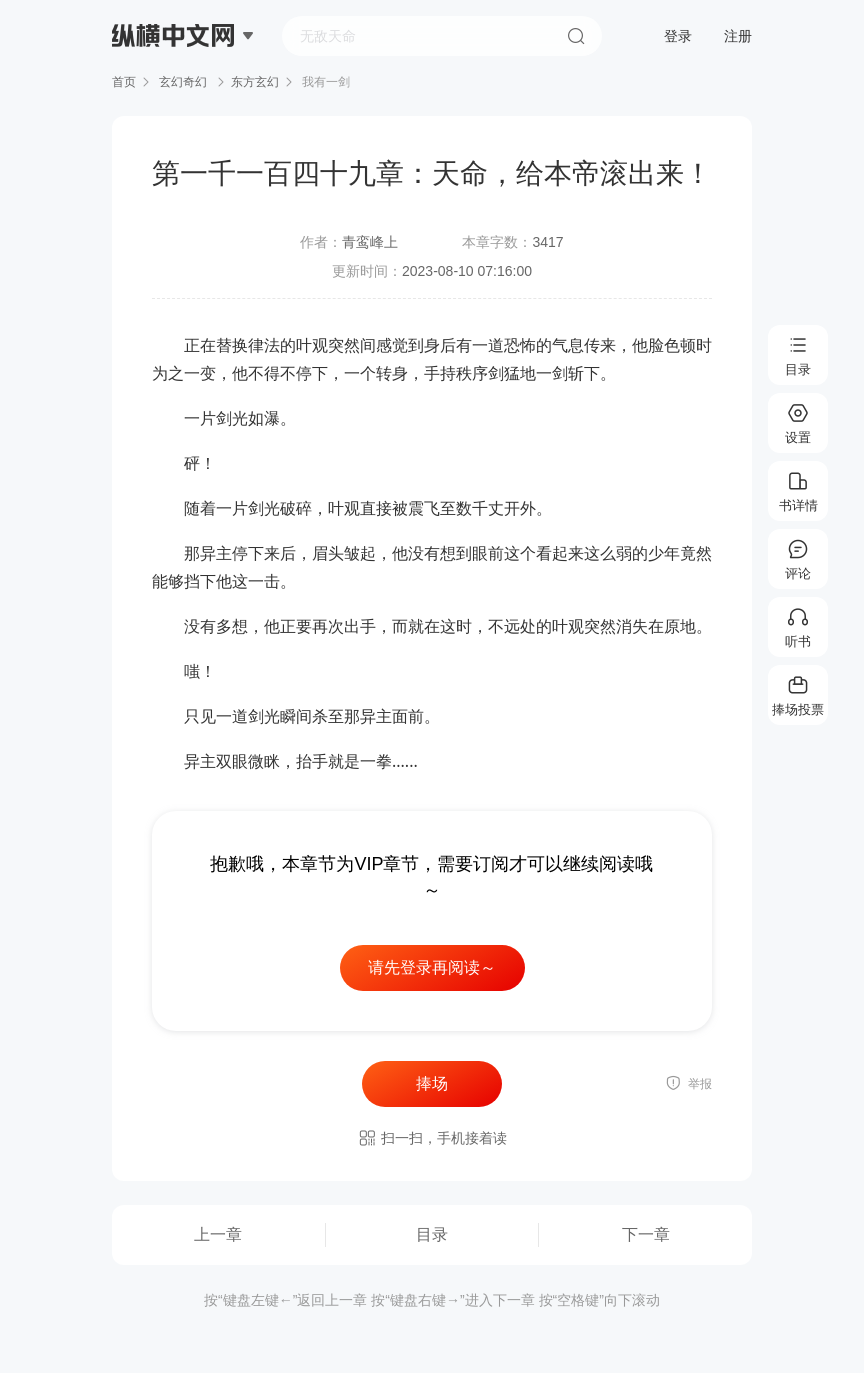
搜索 (576, 36)
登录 (678, 36)
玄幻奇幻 (183, 82)
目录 (432, 1234)
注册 (738, 36)
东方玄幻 (255, 82)
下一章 (646, 1234)
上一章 (218, 1234)
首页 (124, 82)
